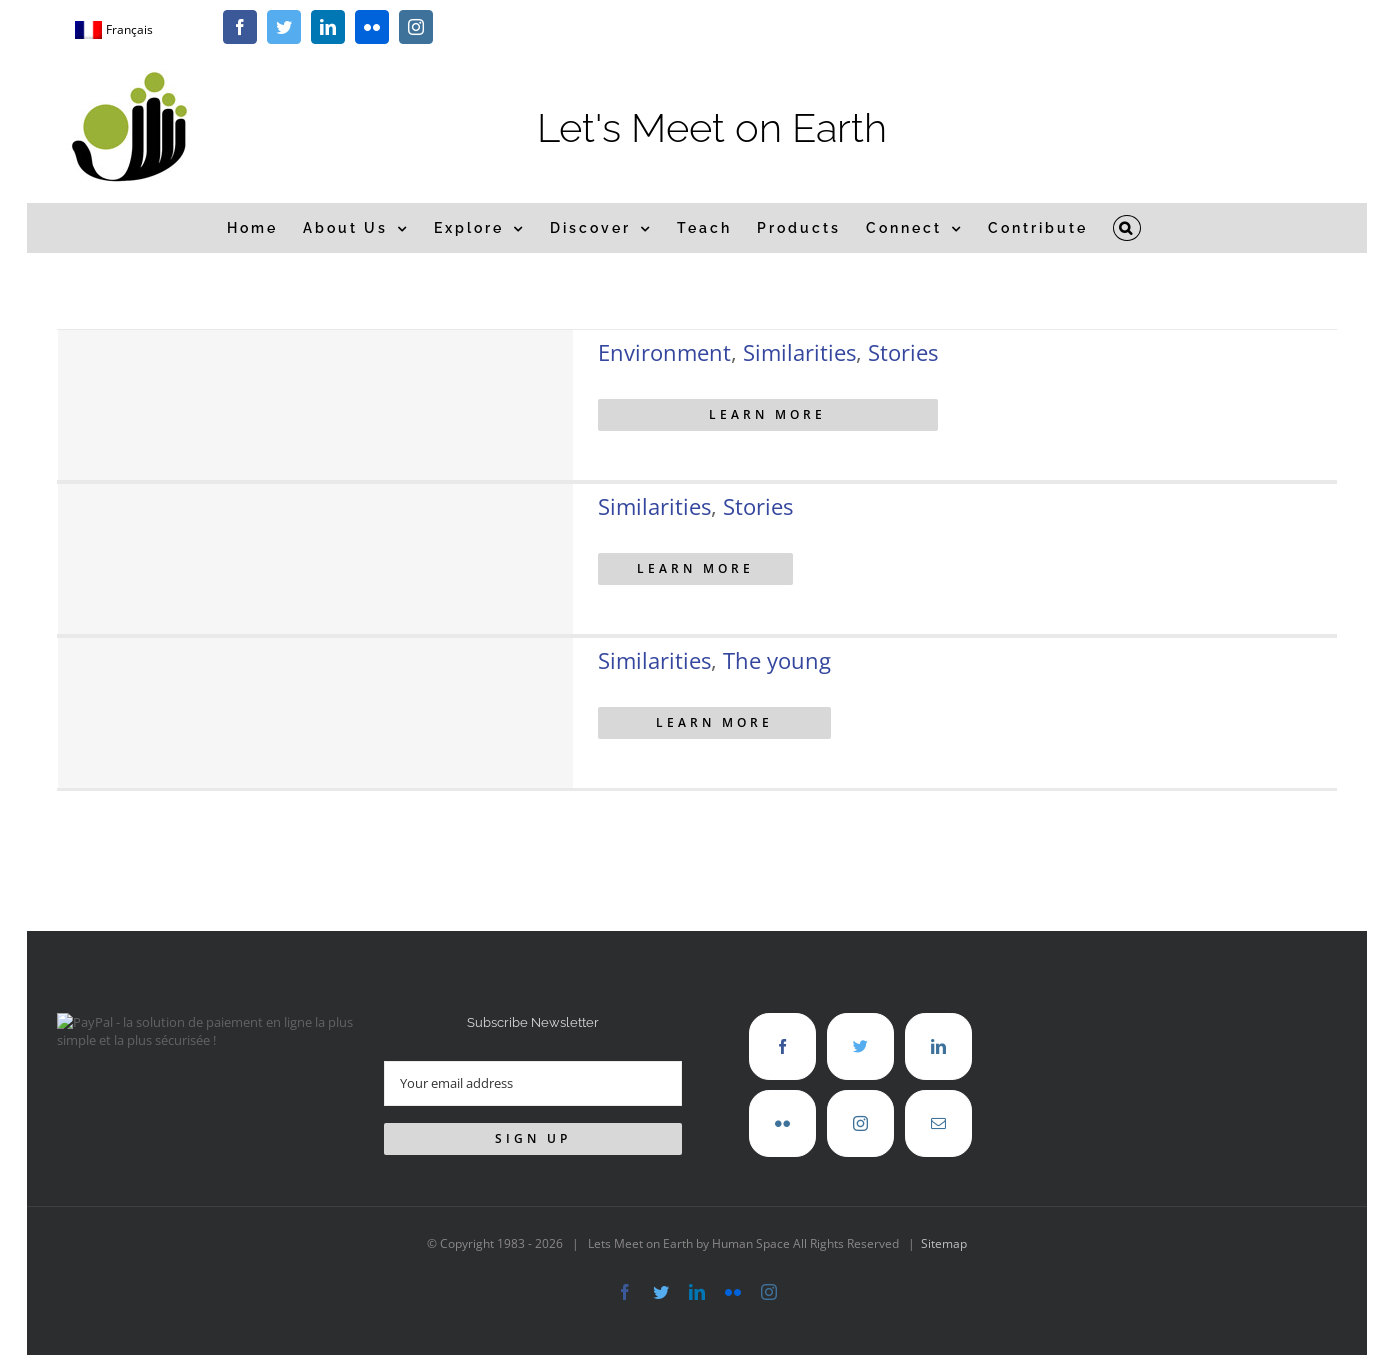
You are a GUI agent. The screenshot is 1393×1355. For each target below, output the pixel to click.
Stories (903, 352)
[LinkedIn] (938, 1046)
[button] (1127, 228)
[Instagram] (860, 1123)
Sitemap (944, 1243)
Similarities (799, 352)
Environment (664, 352)
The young (777, 660)
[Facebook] (782, 1046)
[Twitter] (860, 1046)
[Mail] (938, 1123)
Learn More (767, 414)
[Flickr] (782, 1123)
